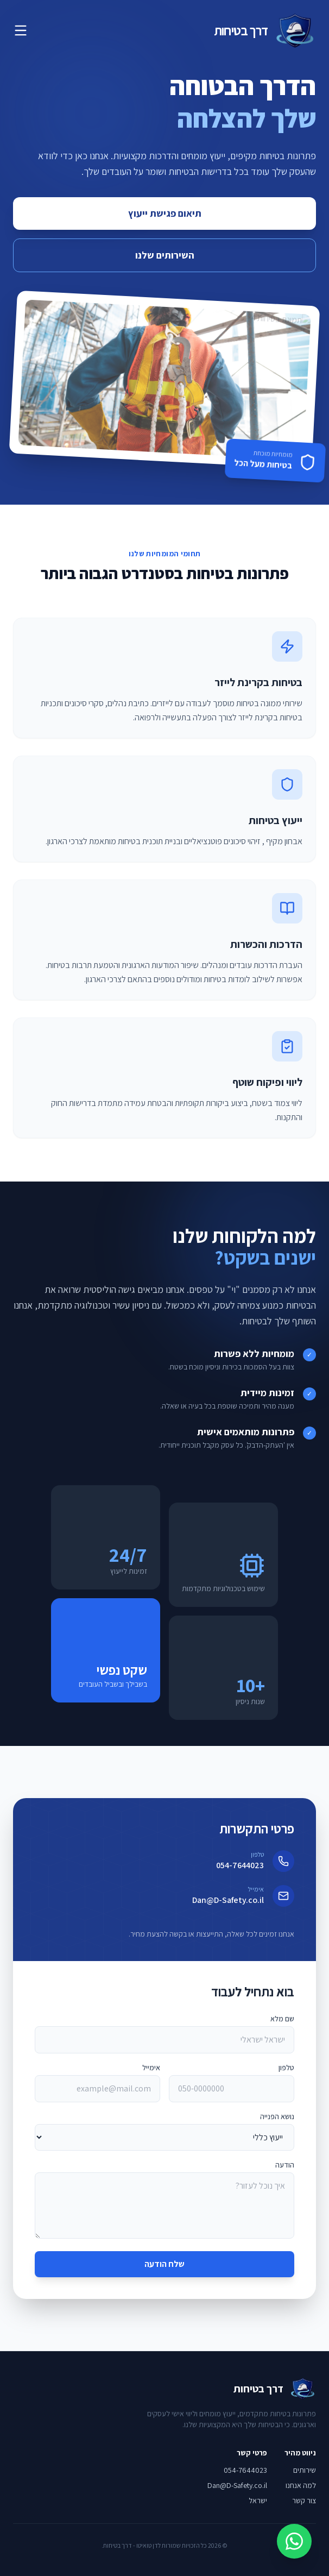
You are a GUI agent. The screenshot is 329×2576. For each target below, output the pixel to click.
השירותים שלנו (164, 255)
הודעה (284, 2165)
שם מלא (282, 2019)
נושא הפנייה (277, 2116)
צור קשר (304, 2500)
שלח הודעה (164, 2264)
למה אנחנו (301, 2485)
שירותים (304, 2470)
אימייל (151, 2067)
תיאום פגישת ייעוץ (164, 213)
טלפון (286, 2067)
